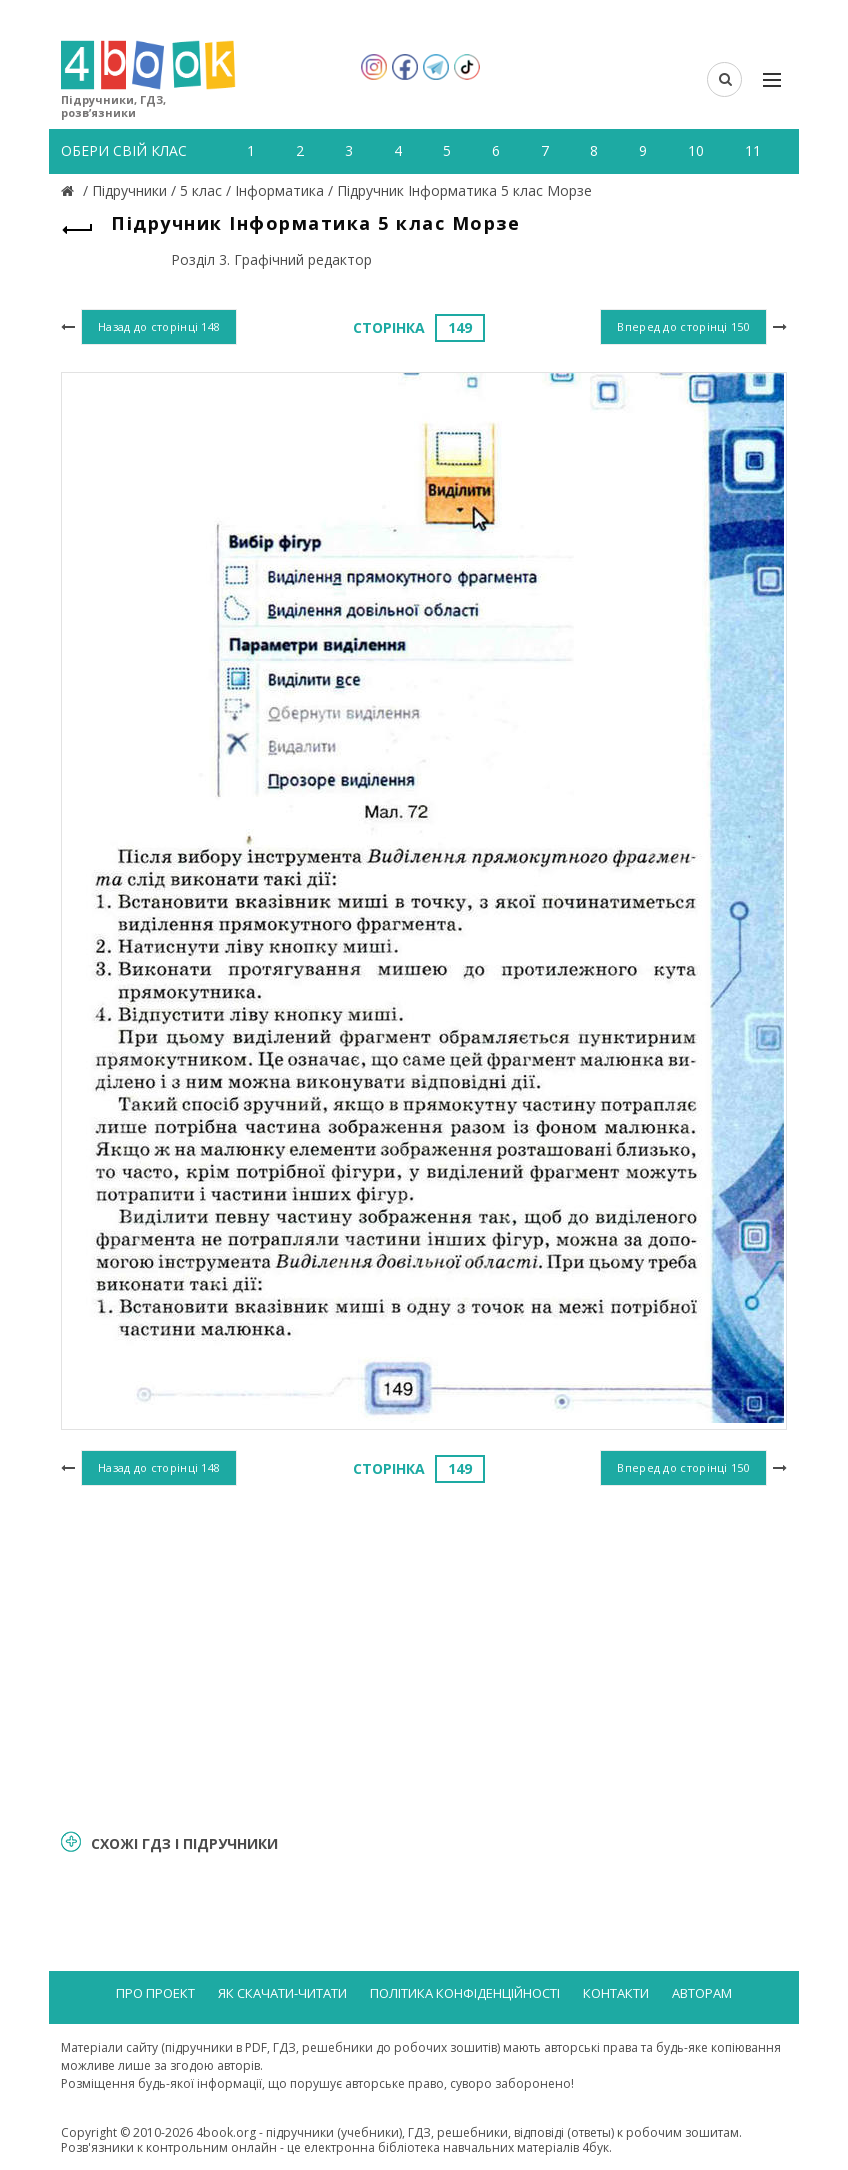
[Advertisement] (424, 1655)
